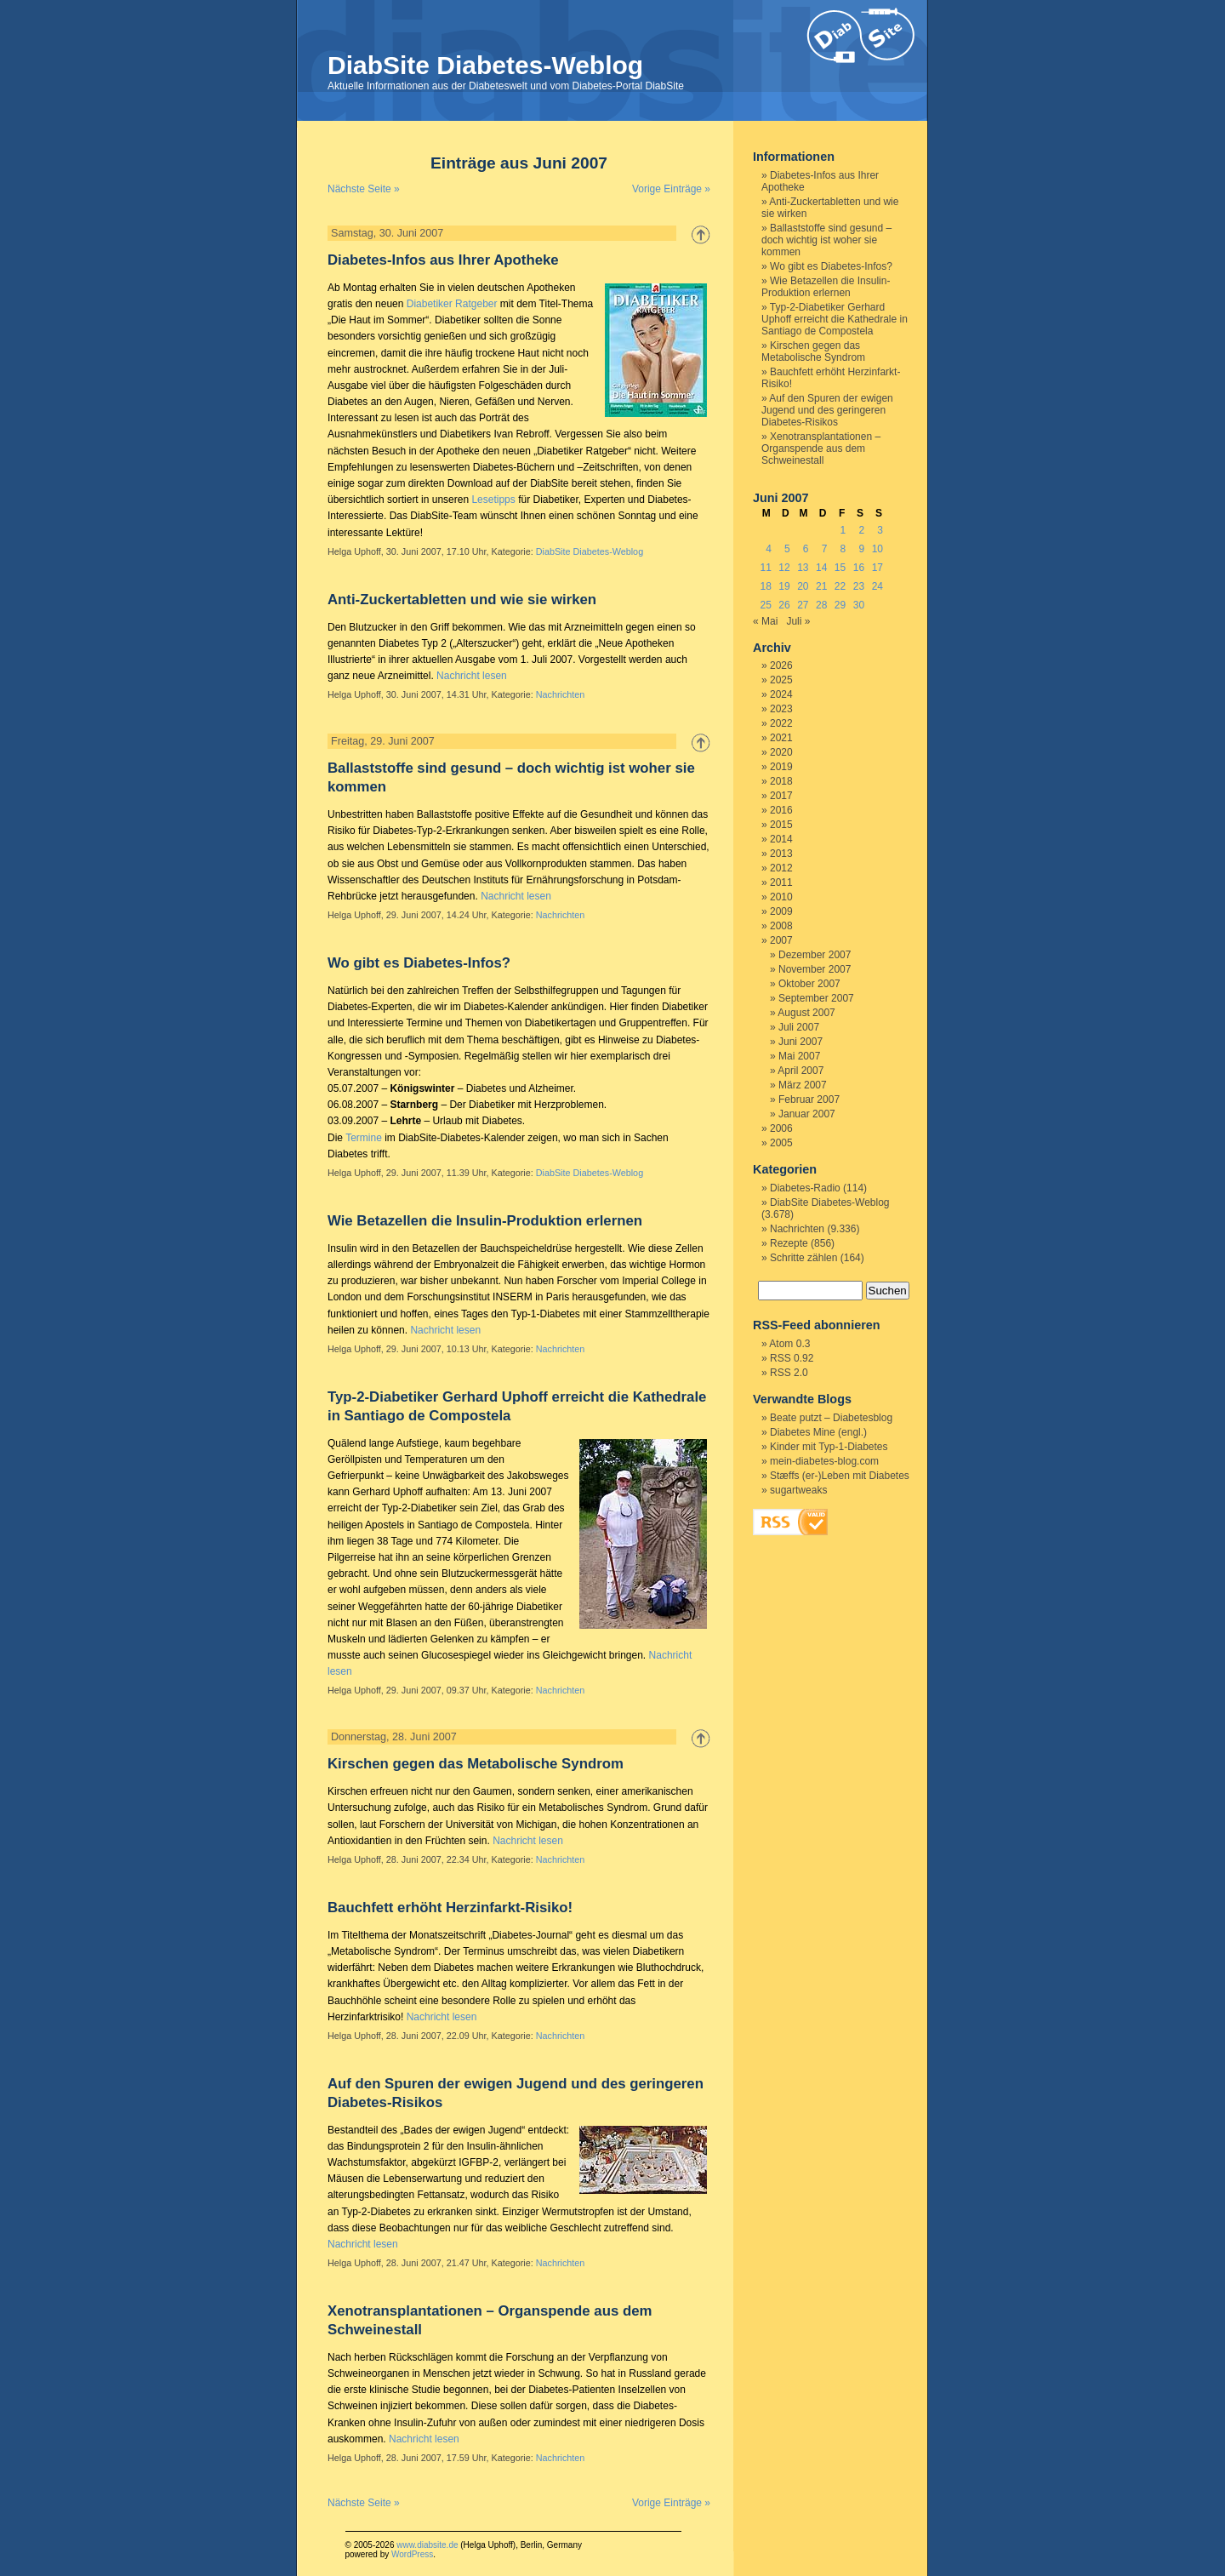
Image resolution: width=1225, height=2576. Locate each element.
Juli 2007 (798, 1027)
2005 (781, 1143)
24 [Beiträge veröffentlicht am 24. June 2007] (877, 586)
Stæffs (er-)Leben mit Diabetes (839, 1476)
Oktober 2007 (809, 984)
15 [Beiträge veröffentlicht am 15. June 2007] (840, 568)
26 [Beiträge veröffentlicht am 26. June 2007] (783, 605)
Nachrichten (560, 694)
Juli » (798, 621)
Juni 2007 (800, 1042)
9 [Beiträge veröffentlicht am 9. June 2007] (861, 549)
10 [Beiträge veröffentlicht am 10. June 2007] (877, 549)
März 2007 (802, 1085)
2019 (781, 767)
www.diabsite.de (427, 2545)
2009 (781, 911)
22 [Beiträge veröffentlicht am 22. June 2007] (840, 586)
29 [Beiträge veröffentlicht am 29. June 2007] (840, 605)
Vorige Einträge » (671, 189)
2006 (781, 1128)
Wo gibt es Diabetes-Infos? (419, 963)
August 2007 (806, 1013)
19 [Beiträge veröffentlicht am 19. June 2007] (783, 586)
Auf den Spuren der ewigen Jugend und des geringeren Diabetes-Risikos (827, 410)
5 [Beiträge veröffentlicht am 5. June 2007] (787, 549)
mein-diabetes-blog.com (824, 1461)
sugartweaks (798, 1490)
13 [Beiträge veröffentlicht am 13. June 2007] (802, 568)
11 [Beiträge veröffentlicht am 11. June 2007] (765, 568)
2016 (781, 810)
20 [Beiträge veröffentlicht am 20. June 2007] (802, 586)
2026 (781, 665)
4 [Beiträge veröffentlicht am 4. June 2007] (769, 549)
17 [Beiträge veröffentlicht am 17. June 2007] (877, 568)
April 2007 (800, 1071)
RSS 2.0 (789, 1373)
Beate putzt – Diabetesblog (831, 1418)
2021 (781, 738)
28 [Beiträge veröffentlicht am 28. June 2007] (821, 605)
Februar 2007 (809, 1099)
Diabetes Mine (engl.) (818, 1432)
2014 (781, 839)
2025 (781, 680)
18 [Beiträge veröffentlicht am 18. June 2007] (765, 586)
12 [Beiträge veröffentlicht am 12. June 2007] (783, 568)
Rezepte (789, 1243)
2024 (781, 694)
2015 (781, 825)
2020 (781, 752)
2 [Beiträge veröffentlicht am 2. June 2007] (861, 530)
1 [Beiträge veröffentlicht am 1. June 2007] (843, 530)
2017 (781, 796)
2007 (781, 940)
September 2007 (816, 998)
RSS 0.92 (791, 1358)
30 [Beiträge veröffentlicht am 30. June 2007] (858, 605)
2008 (781, 926)
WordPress (412, 2554)
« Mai (765, 621)
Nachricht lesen (471, 676)
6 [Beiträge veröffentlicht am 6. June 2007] (806, 549)
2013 (781, 854)
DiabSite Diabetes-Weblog (485, 65)
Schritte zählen (803, 1258)
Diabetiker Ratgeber (452, 304)
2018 (781, 781)
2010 (781, 897)
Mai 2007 (799, 1056)
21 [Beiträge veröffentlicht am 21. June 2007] (821, 586)
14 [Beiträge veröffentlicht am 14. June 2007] (821, 568)
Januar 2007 (806, 1114)
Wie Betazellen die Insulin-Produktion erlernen (485, 1221)
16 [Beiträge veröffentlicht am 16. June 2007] (858, 568)
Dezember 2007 (814, 955)
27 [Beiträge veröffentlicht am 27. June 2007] (802, 605)
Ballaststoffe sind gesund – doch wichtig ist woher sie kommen (826, 240)
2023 (781, 709)
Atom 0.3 (789, 1344)
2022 (781, 723)
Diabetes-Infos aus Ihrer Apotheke (443, 260)
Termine (363, 1138)
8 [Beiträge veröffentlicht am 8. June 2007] (843, 549)
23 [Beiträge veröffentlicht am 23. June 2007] (858, 586)
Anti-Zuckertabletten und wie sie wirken (462, 599)
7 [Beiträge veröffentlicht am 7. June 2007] (825, 549)
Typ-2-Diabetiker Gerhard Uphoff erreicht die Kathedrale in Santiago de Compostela (834, 319)
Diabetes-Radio (805, 1188)
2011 (781, 882)
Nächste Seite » (364, 189)
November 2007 (814, 969)
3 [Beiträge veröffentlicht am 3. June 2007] (880, 530)
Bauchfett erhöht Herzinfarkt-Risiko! (450, 1907)
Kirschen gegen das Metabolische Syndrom (476, 1764)
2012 (781, 868)
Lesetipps (493, 499)
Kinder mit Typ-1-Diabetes (829, 1447)
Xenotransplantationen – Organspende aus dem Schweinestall (820, 448)
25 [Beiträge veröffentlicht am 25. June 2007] (765, 605)
